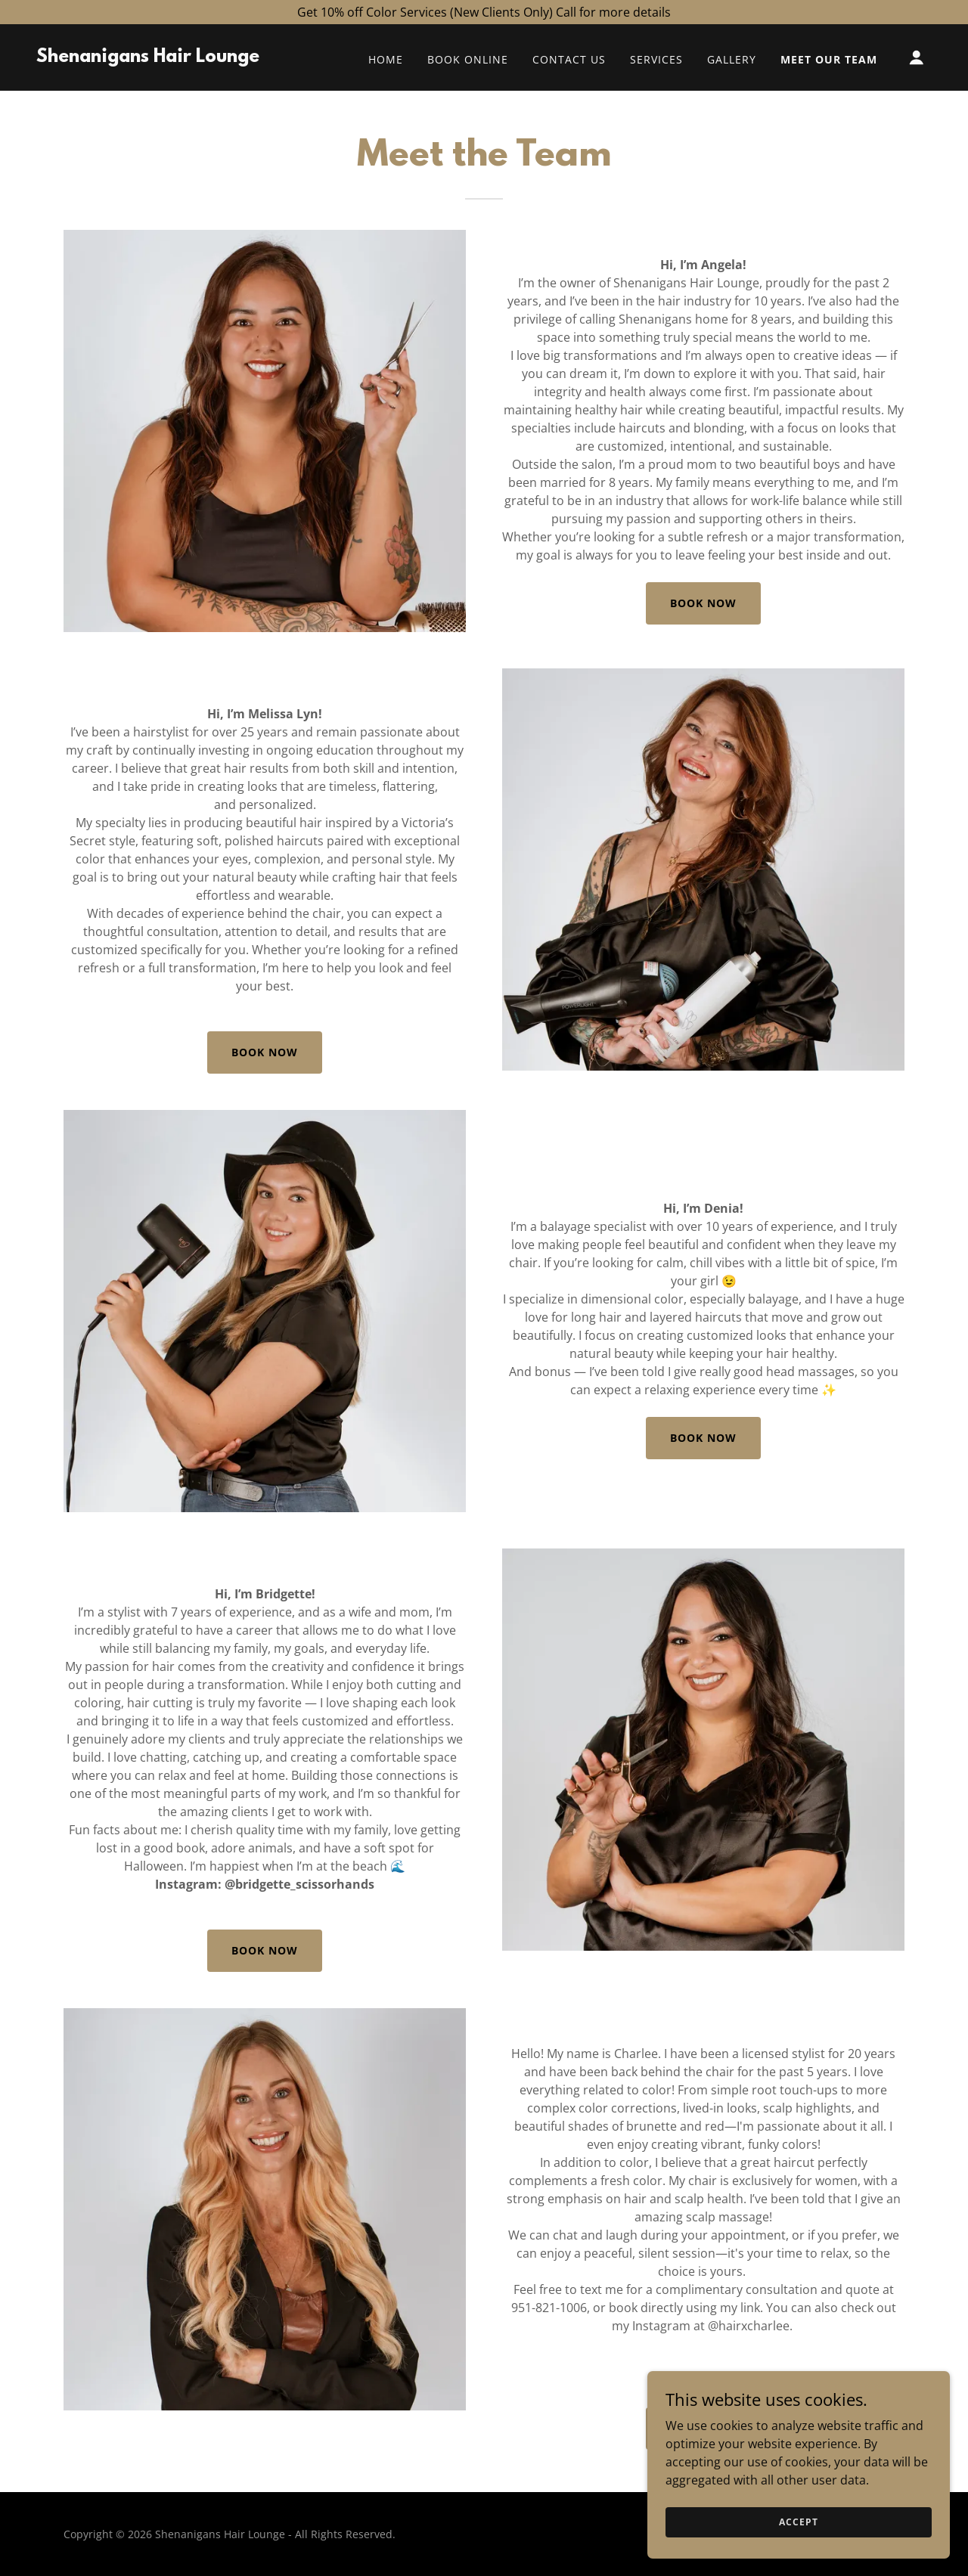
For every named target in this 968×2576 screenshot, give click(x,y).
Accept (798, 2522)
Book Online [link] (467, 59)
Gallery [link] (731, 59)
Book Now (703, 603)
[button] (916, 57)
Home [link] (385, 59)
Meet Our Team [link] (828, 59)
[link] (147, 57)
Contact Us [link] (569, 59)
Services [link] (656, 59)
